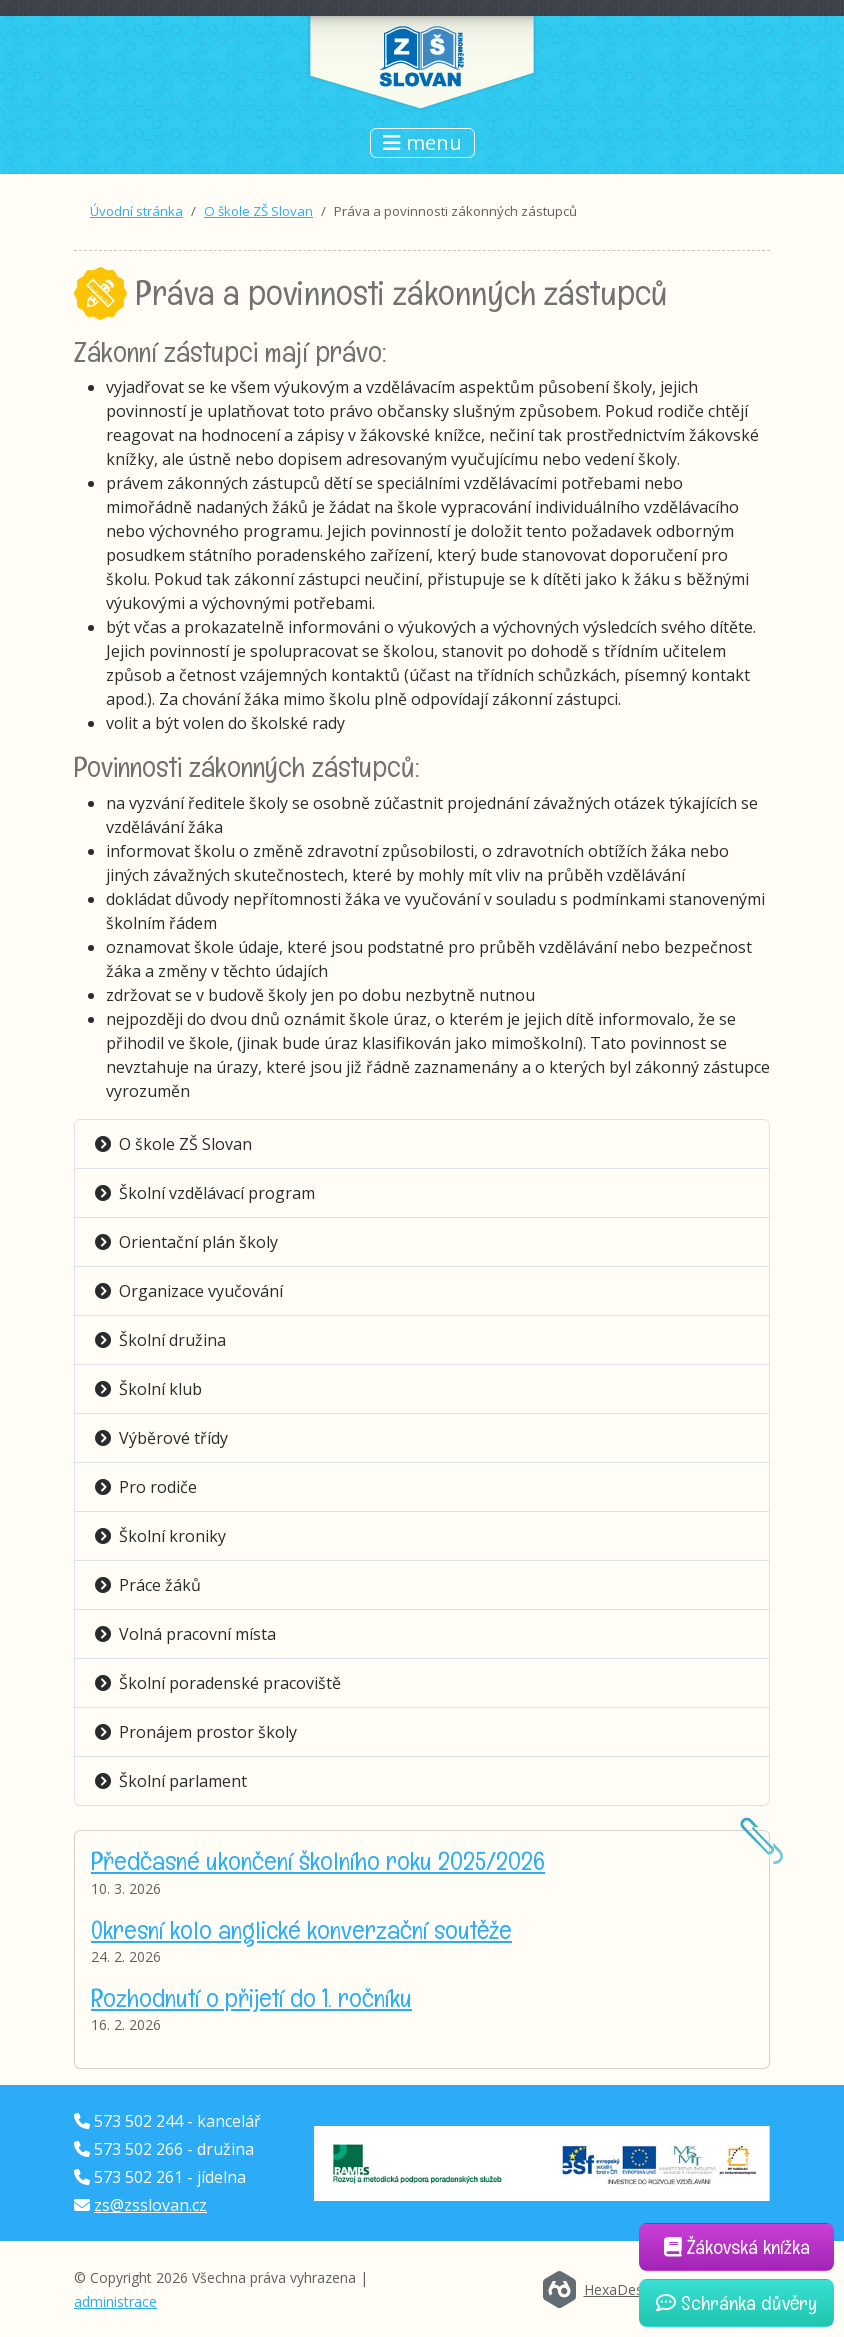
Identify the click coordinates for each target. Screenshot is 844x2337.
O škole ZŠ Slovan (258, 211)
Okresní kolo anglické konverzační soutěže (301, 1930)
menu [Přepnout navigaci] (422, 142)
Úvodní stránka (136, 211)
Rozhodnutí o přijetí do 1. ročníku (251, 1998)
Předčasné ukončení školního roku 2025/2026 (318, 1861)
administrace (115, 2301)
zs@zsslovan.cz (150, 2205)
